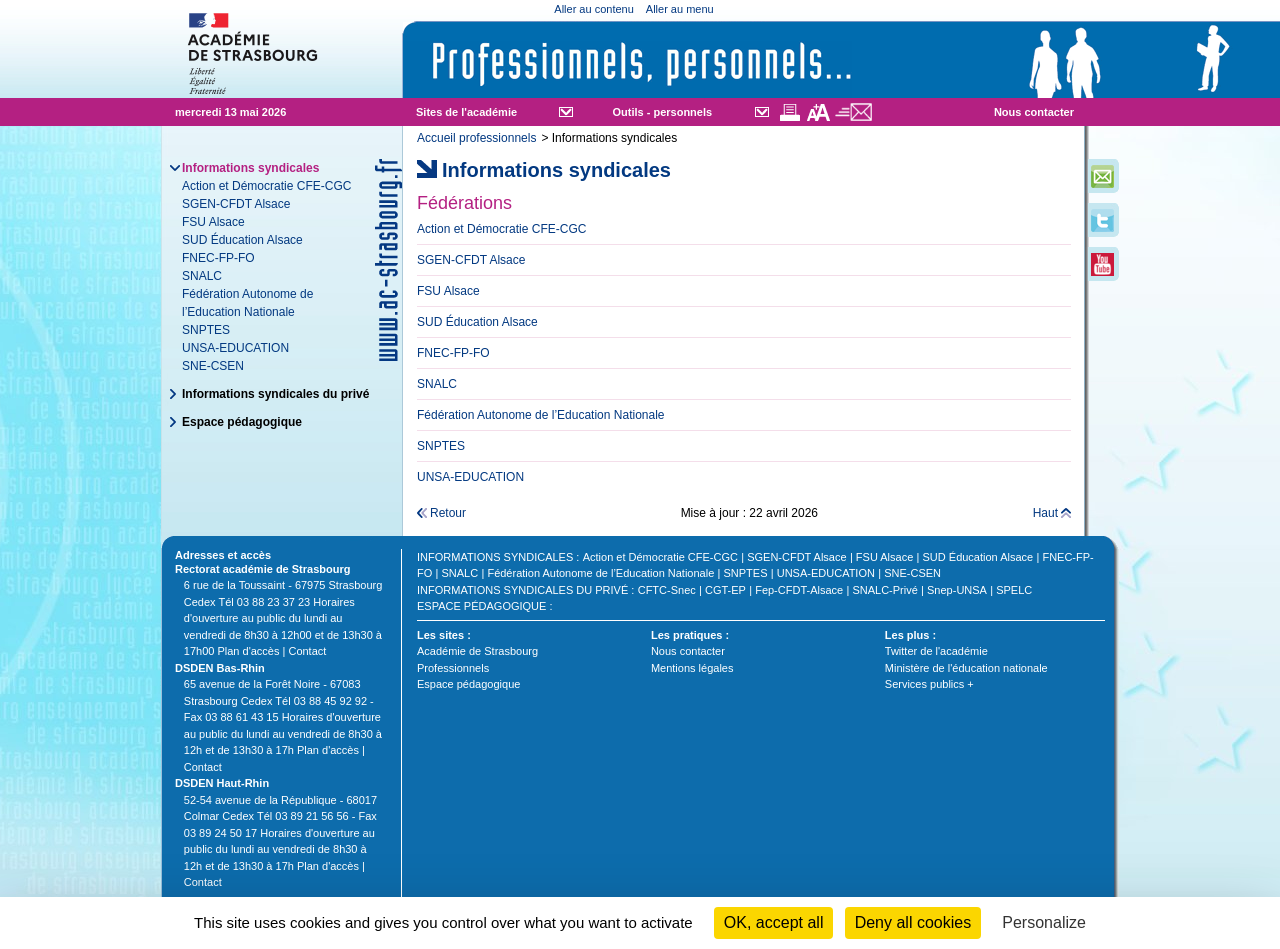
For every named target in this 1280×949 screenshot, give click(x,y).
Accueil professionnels (476, 138)
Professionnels (453, 668)
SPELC (1014, 590)
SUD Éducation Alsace (242, 240)
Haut (1045, 513)
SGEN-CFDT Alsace (236, 204)
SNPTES (206, 330)
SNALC (202, 276)
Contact (307, 651)
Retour (448, 513)
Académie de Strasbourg (477, 651)
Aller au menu (680, 9)
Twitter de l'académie (936, 651)
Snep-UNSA (957, 590)
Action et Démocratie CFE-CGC (266, 186)
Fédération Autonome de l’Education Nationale (600, 573)
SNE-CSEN (213, 366)
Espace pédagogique (242, 422)
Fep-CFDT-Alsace (799, 590)
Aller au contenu (594, 9)
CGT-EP (725, 590)
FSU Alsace (213, 222)
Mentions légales (692, 668)
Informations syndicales (495, 557)
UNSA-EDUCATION (235, 348)
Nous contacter (1034, 112)
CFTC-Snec (667, 590)
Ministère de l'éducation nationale (966, 668)
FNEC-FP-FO (218, 258)
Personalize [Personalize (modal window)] (1044, 922)
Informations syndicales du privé (275, 394)
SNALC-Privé (884, 590)
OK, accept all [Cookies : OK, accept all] (774, 922)
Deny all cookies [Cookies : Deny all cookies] (913, 922)
